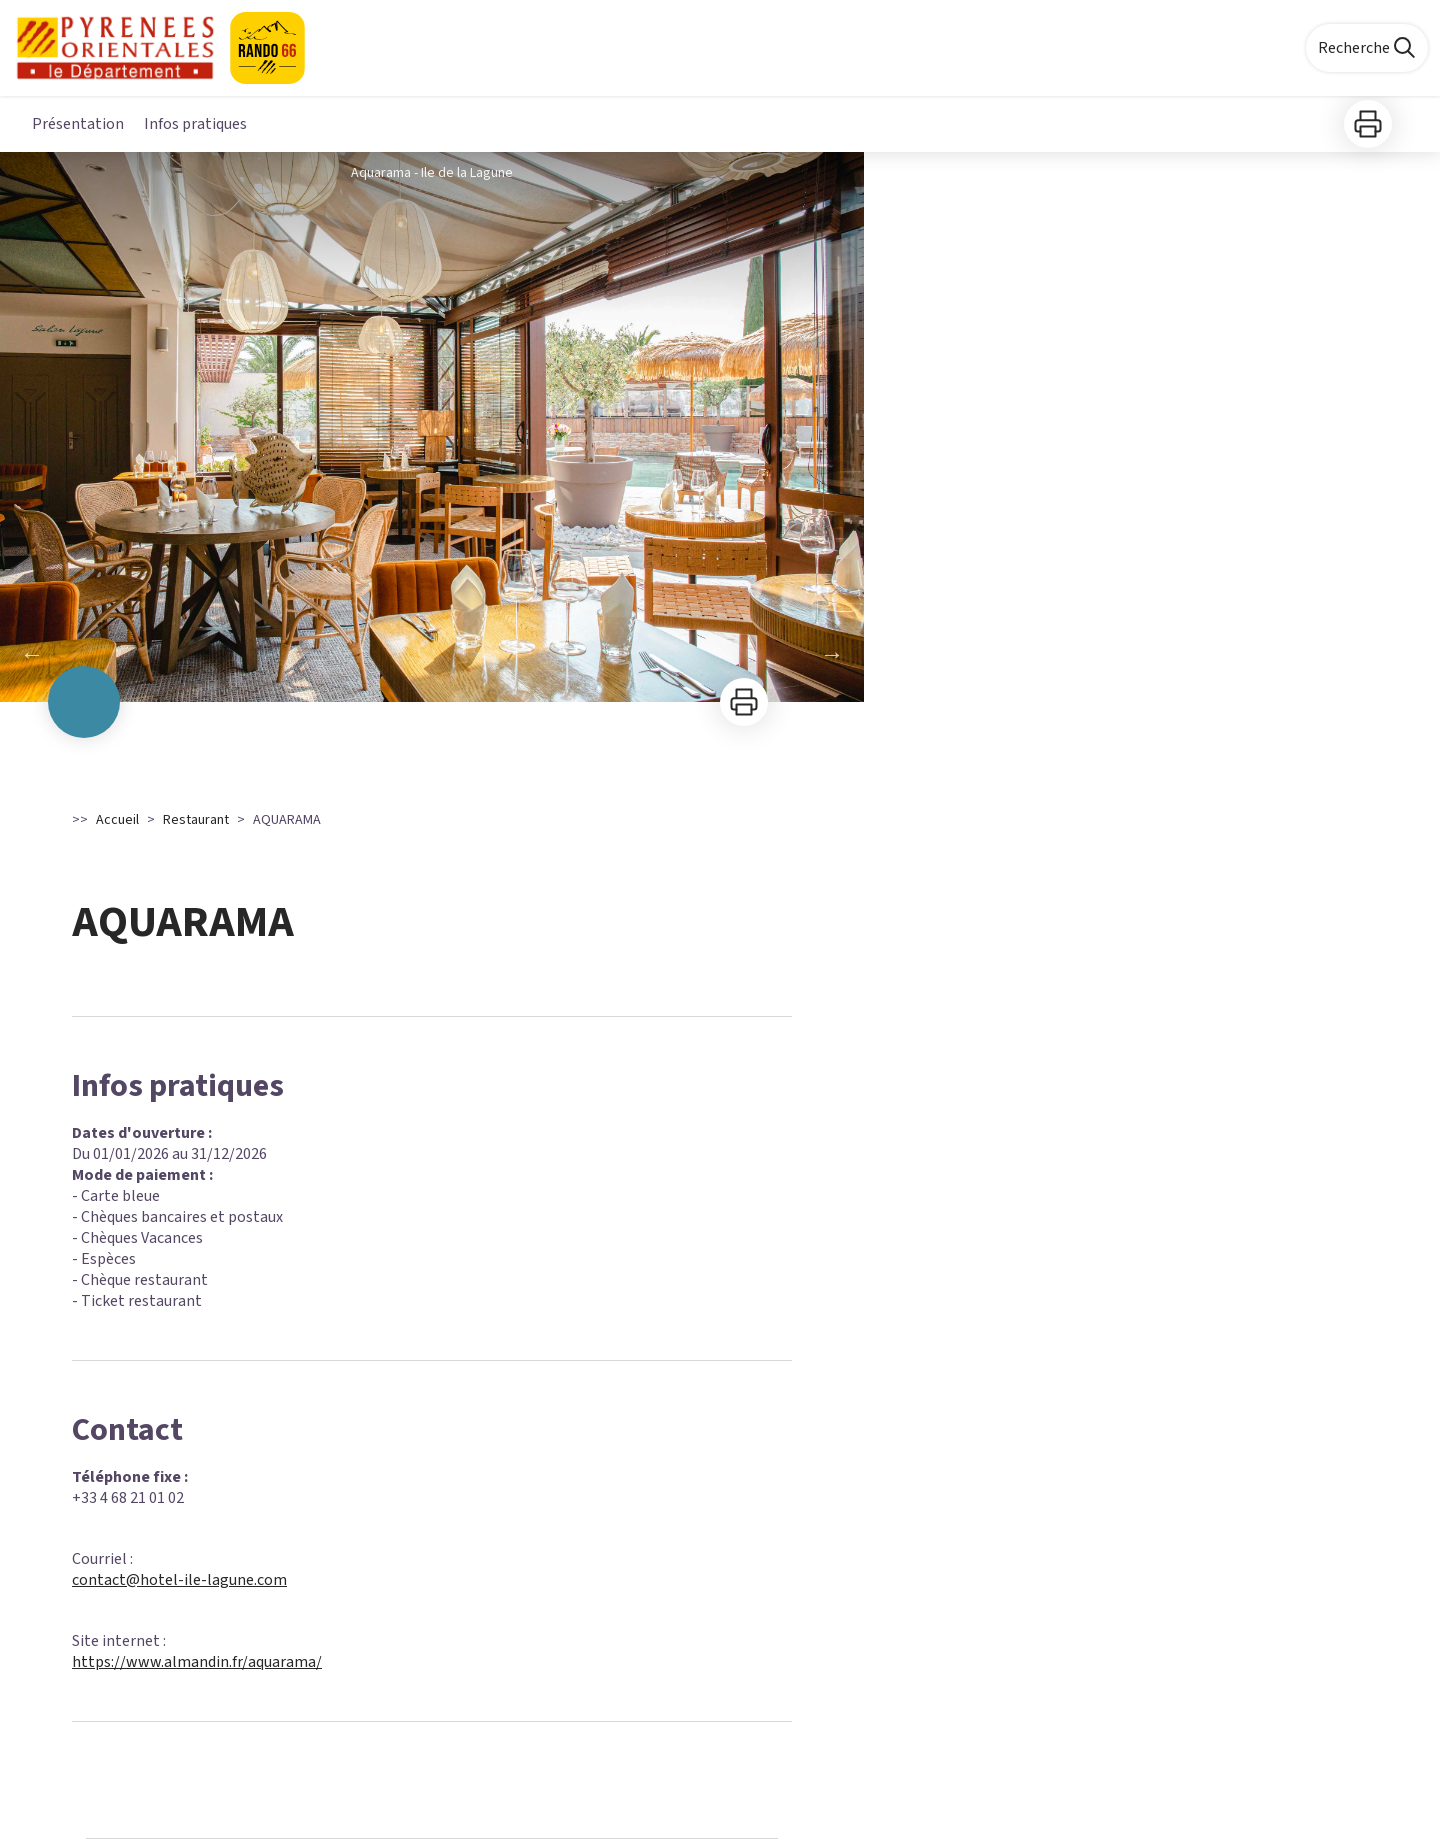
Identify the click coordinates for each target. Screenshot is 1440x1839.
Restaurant (196, 820)
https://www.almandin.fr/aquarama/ (197, 1662)
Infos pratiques (195, 124)
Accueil (117, 820)
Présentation (78, 124)
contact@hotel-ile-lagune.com (179, 1580)
